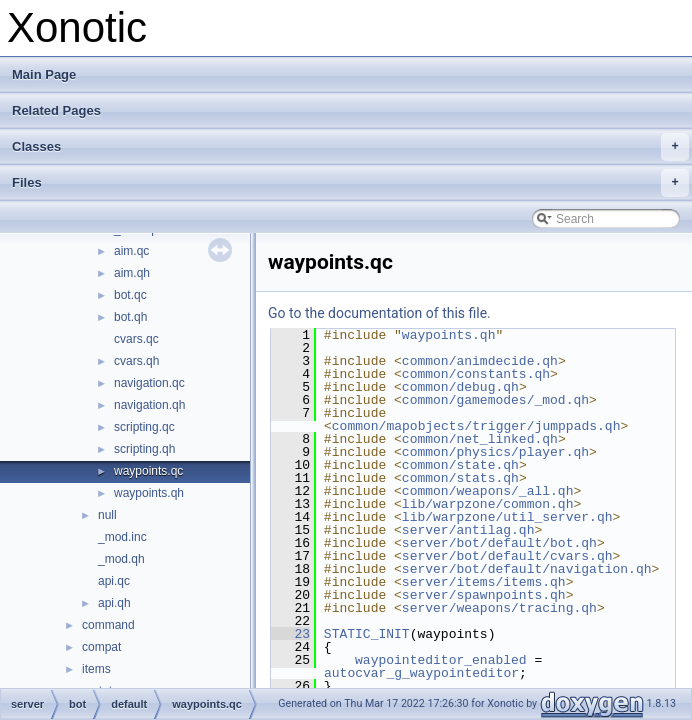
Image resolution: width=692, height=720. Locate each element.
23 (290, 634)
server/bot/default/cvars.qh (507, 556)
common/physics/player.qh (495, 452)
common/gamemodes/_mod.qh (495, 400)
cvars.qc (136, 339)
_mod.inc (122, 537)
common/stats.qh (460, 478)
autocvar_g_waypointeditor (421, 673)
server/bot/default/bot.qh (499, 543)
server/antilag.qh (468, 530)
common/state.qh (460, 465)
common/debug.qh (460, 387)
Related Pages (56, 110)
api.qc (114, 581)
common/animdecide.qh (480, 361)
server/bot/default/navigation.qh (527, 569)
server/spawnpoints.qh (484, 595)
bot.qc (130, 295)
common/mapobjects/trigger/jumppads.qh (476, 426)
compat (101, 647)
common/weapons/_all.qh (488, 491)
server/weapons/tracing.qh (499, 608)
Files (350, 183)
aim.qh (132, 273)
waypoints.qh (149, 493)
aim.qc (131, 251)
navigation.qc (149, 383)
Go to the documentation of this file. (379, 313)
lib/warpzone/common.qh (488, 504)
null (107, 515)
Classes (350, 147)
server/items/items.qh (484, 582)
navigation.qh (149, 405)
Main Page (44, 74)
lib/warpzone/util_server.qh (507, 517)
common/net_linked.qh (480, 439)
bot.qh (130, 317)
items (96, 669)
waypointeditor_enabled (441, 660)
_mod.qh (121, 559)
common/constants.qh (476, 374)
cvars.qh (136, 361)
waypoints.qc (148, 471)
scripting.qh (144, 449)
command (108, 625)
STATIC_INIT (367, 634)
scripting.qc (144, 427)
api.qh (114, 603)
